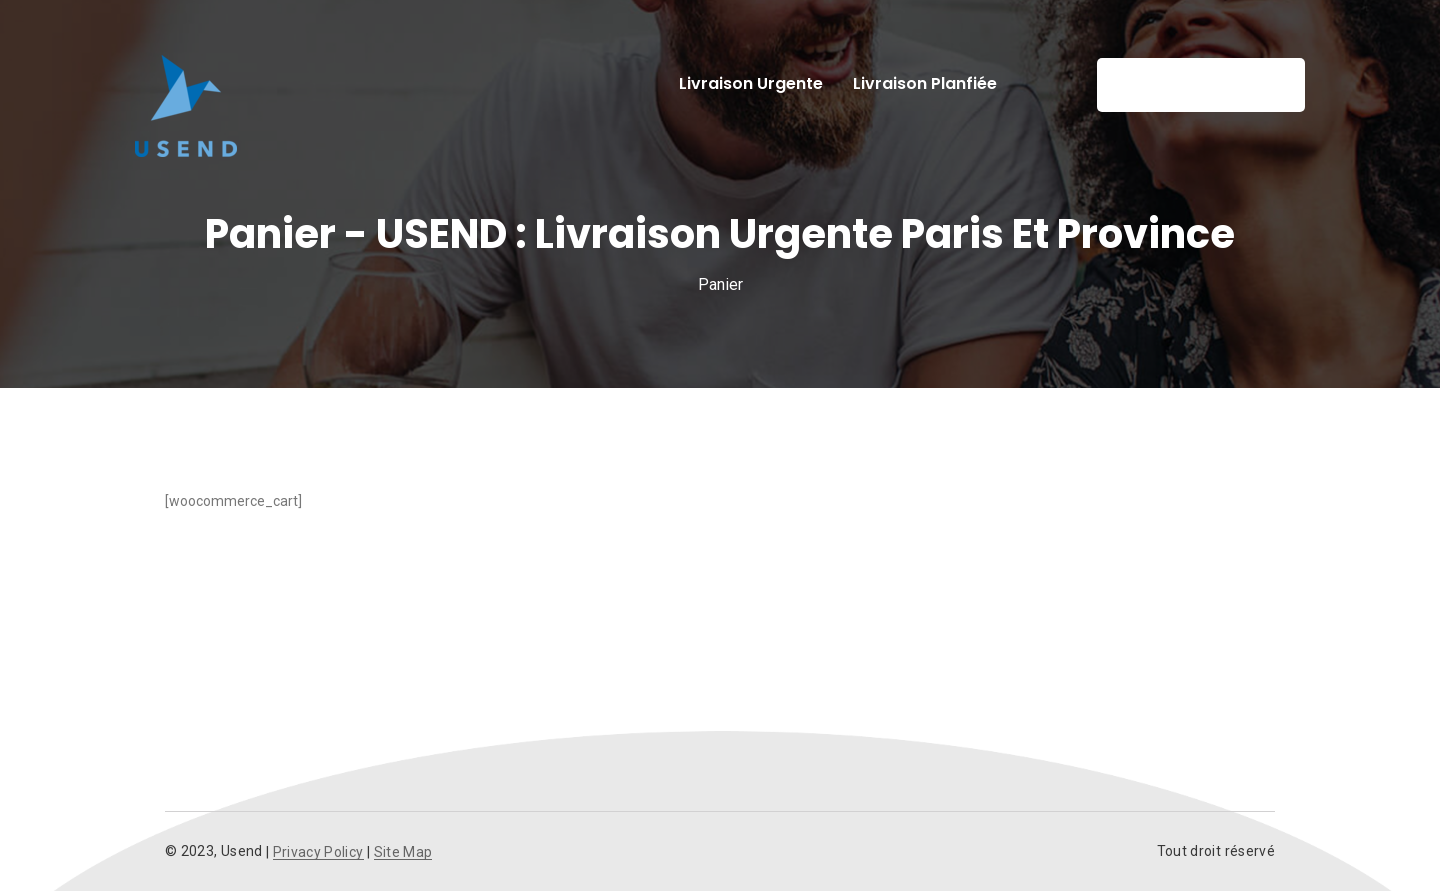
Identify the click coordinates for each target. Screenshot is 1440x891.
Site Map (403, 852)
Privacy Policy (318, 852)
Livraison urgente (751, 83)
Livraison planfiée (925, 83)
